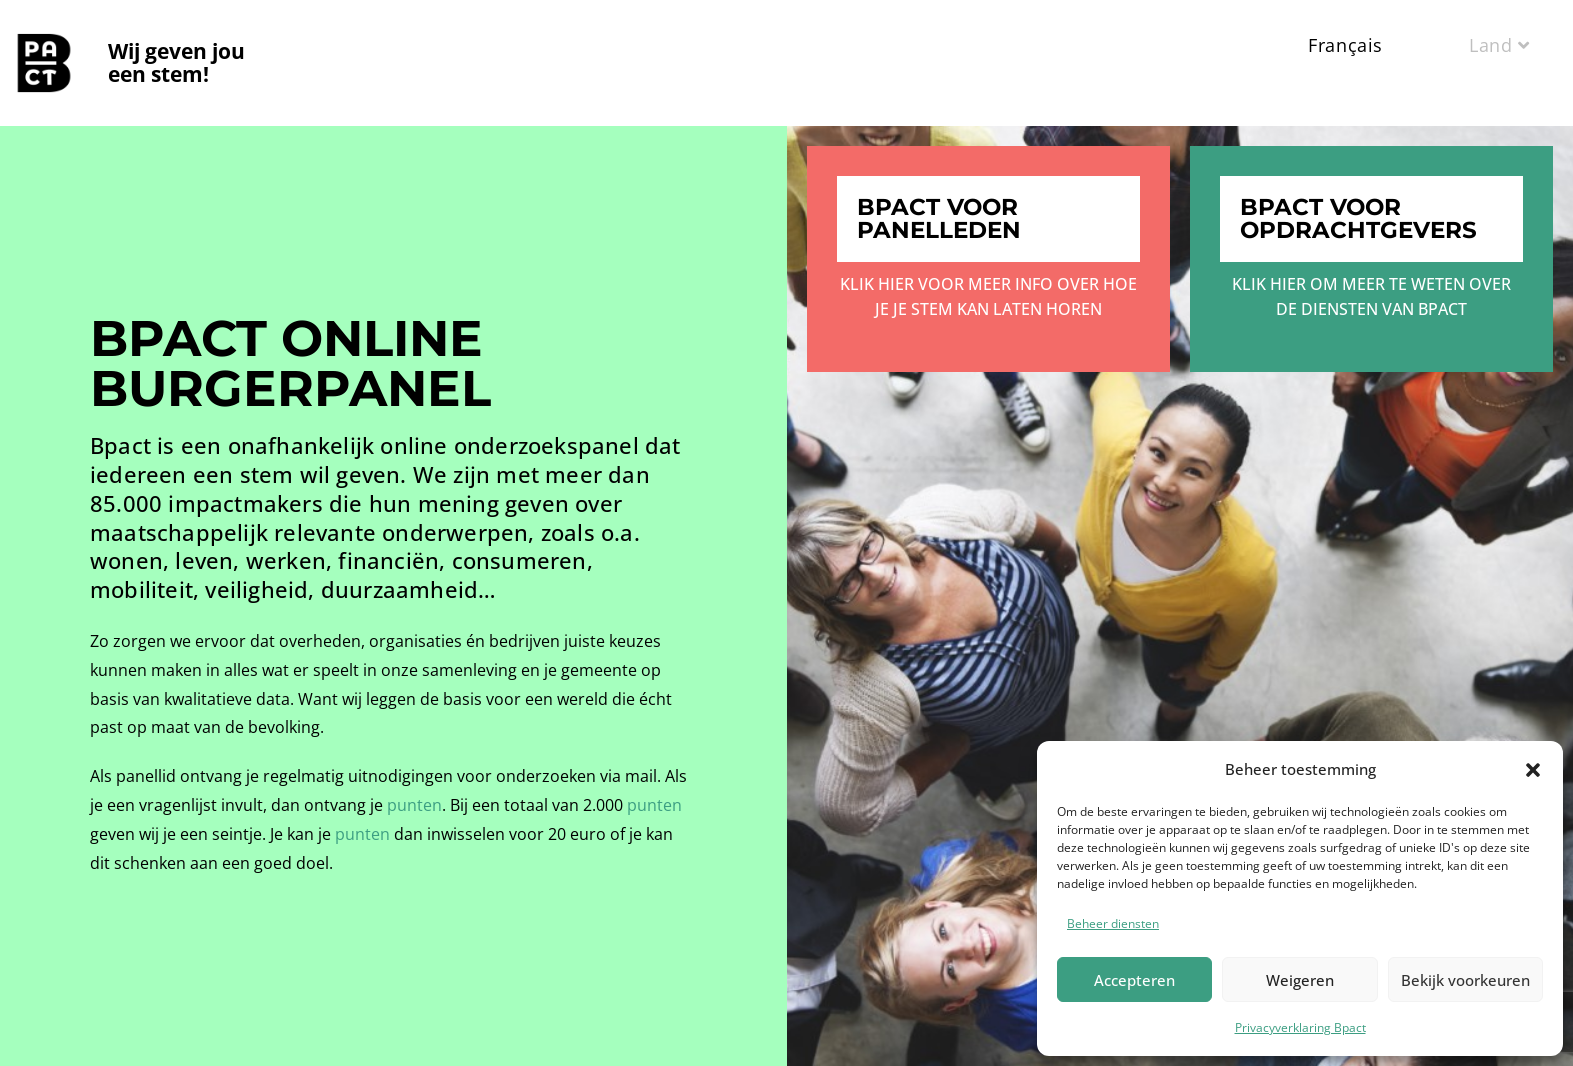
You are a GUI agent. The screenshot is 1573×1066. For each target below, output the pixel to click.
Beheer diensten (1113, 923)
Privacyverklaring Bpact (1300, 1027)
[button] (1533, 770)
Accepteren (1134, 980)
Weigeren (1300, 980)
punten (414, 805)
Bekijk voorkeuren (1465, 980)
